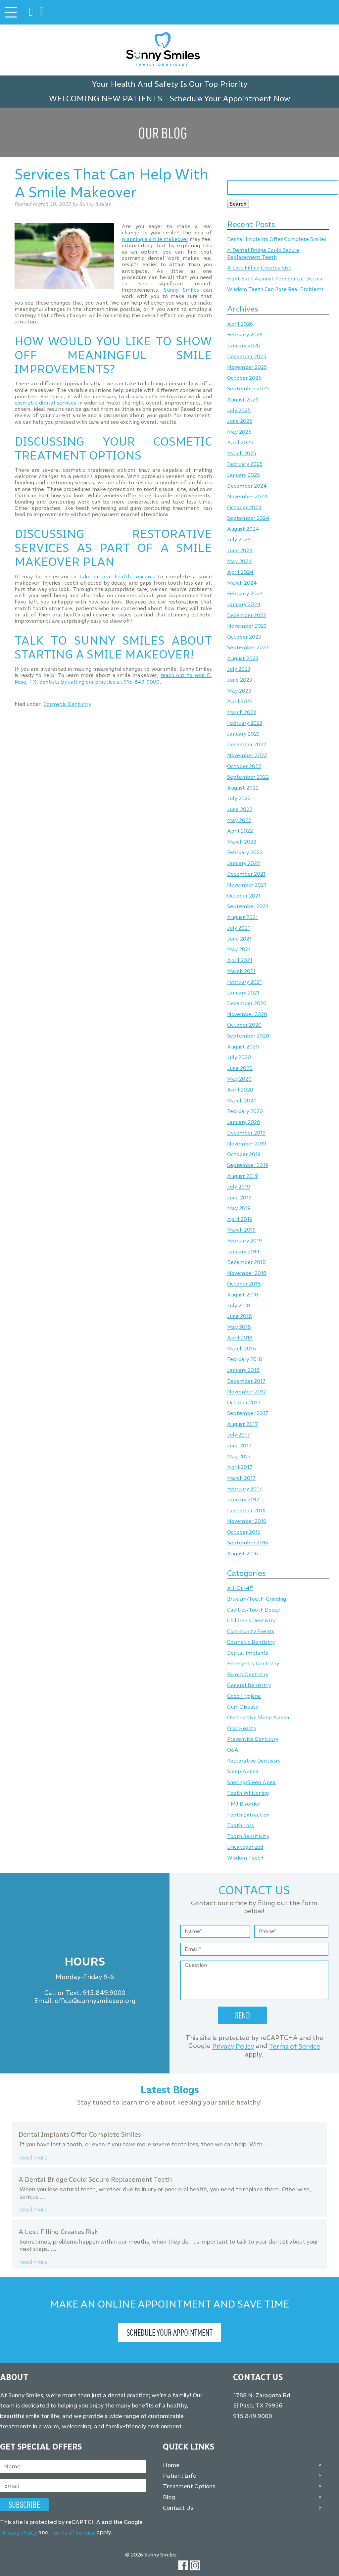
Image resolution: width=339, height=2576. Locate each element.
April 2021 (239, 960)
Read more (34, 2157)
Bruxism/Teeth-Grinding (256, 1599)
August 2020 (243, 1047)
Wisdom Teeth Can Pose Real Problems (275, 289)
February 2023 (244, 723)
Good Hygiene (244, 1696)
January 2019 (243, 1251)
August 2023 (242, 658)
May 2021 (239, 950)
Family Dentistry (247, 1674)
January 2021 (243, 993)
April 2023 (240, 702)
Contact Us (178, 2507)
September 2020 (248, 1036)
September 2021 (247, 906)
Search (238, 204)
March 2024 (242, 583)
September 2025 (248, 389)
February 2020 (245, 1111)
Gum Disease (243, 1707)
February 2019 (244, 1241)
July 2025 (239, 410)
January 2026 (243, 345)
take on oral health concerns (117, 576)
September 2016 (247, 1543)
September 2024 (248, 518)
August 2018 (242, 1294)
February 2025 (245, 464)
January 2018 (243, 1370)
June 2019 (239, 1197)
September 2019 (247, 1165)
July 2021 (238, 928)
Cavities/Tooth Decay (253, 1610)
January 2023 (243, 734)
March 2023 (241, 712)
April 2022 (240, 831)
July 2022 (239, 799)
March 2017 (241, 1478)
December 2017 (246, 1381)
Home (171, 2465)
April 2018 (240, 1338)
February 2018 (244, 1359)
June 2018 (239, 1316)
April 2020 (240, 1090)
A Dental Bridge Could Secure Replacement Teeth (263, 253)
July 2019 (238, 1187)
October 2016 (244, 1532)
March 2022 (241, 842)
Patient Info (179, 2475)
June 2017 (239, 1445)
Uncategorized (245, 1847)
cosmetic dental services (45, 403)
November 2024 (247, 497)
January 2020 (243, 1122)
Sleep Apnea (243, 1772)
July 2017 (238, 1435)
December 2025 (246, 356)
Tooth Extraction (248, 1815)
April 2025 (240, 443)
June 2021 (239, 939)
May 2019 (239, 1208)
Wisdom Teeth (245, 1858)
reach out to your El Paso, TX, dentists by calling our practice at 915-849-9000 (113, 678)
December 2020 (246, 1003)
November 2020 (247, 1014)
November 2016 (246, 1521)
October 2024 (244, 507)
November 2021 (246, 885)
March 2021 (241, 971)
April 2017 (239, 1467)
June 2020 (240, 1068)
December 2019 (246, 1133)
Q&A (232, 1750)
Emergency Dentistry (253, 1664)
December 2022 (246, 745)
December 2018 (246, 1262)
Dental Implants (247, 1653)
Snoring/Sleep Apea (251, 1782)
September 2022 (248, 777)
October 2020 (244, 1025)
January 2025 (243, 475)
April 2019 (239, 1219)
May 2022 (239, 820)
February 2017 (244, 1489)
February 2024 (245, 594)
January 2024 (244, 604)
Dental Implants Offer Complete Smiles (276, 239)
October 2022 (244, 766)
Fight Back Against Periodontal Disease (275, 278)
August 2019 (242, 1176)
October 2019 (244, 1154)
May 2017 (239, 1456)
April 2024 (240, 572)
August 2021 (242, 917)
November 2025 (247, 367)
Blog (169, 2497)
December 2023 (246, 615)
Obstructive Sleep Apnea (258, 1718)
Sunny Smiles (181, 290)
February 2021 (244, 982)
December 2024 (247, 486)
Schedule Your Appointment (169, 2332)
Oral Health (241, 1728)
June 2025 (239, 421)
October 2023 (244, 637)
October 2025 (244, 378)
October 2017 (244, 1402)
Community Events (250, 1631)
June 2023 (239, 680)
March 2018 (241, 1348)
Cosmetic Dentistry (67, 704)
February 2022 (245, 853)
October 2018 (244, 1284)
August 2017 (242, 1424)
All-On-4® (240, 1588)
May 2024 (239, 561)
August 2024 (243, 529)
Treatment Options (189, 2486)
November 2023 (246, 626)
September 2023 (247, 648)
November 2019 (246, 1144)
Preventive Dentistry (252, 1739)
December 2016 (246, 1510)
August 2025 (243, 399)
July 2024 (239, 540)
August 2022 (243, 788)
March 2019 (241, 1230)
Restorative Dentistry (253, 1761)
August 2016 (242, 1553)
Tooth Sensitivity (248, 1836)
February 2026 (245, 335)
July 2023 (238, 669)
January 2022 (243, 863)
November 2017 (246, 1392)
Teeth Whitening (248, 1793)
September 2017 (247, 1413)
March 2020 (242, 1100)
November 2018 (246, 1273)
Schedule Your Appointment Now (230, 98)
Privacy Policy (233, 2046)
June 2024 (240, 550)
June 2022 (239, 809)
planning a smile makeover (155, 239)
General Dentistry (249, 1685)
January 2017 (243, 1499)
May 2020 (239, 1079)
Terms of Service (294, 2046)
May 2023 (239, 691)
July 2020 (239, 1057)
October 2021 (244, 896)
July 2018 (238, 1305)
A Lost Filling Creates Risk (259, 268)
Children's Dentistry (251, 1621)
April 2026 (240, 324)
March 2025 (241, 453)
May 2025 (239, 432)
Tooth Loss (240, 1825)
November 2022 (247, 755)
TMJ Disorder (243, 1804)
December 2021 (246, 874)
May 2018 (239, 1327)
